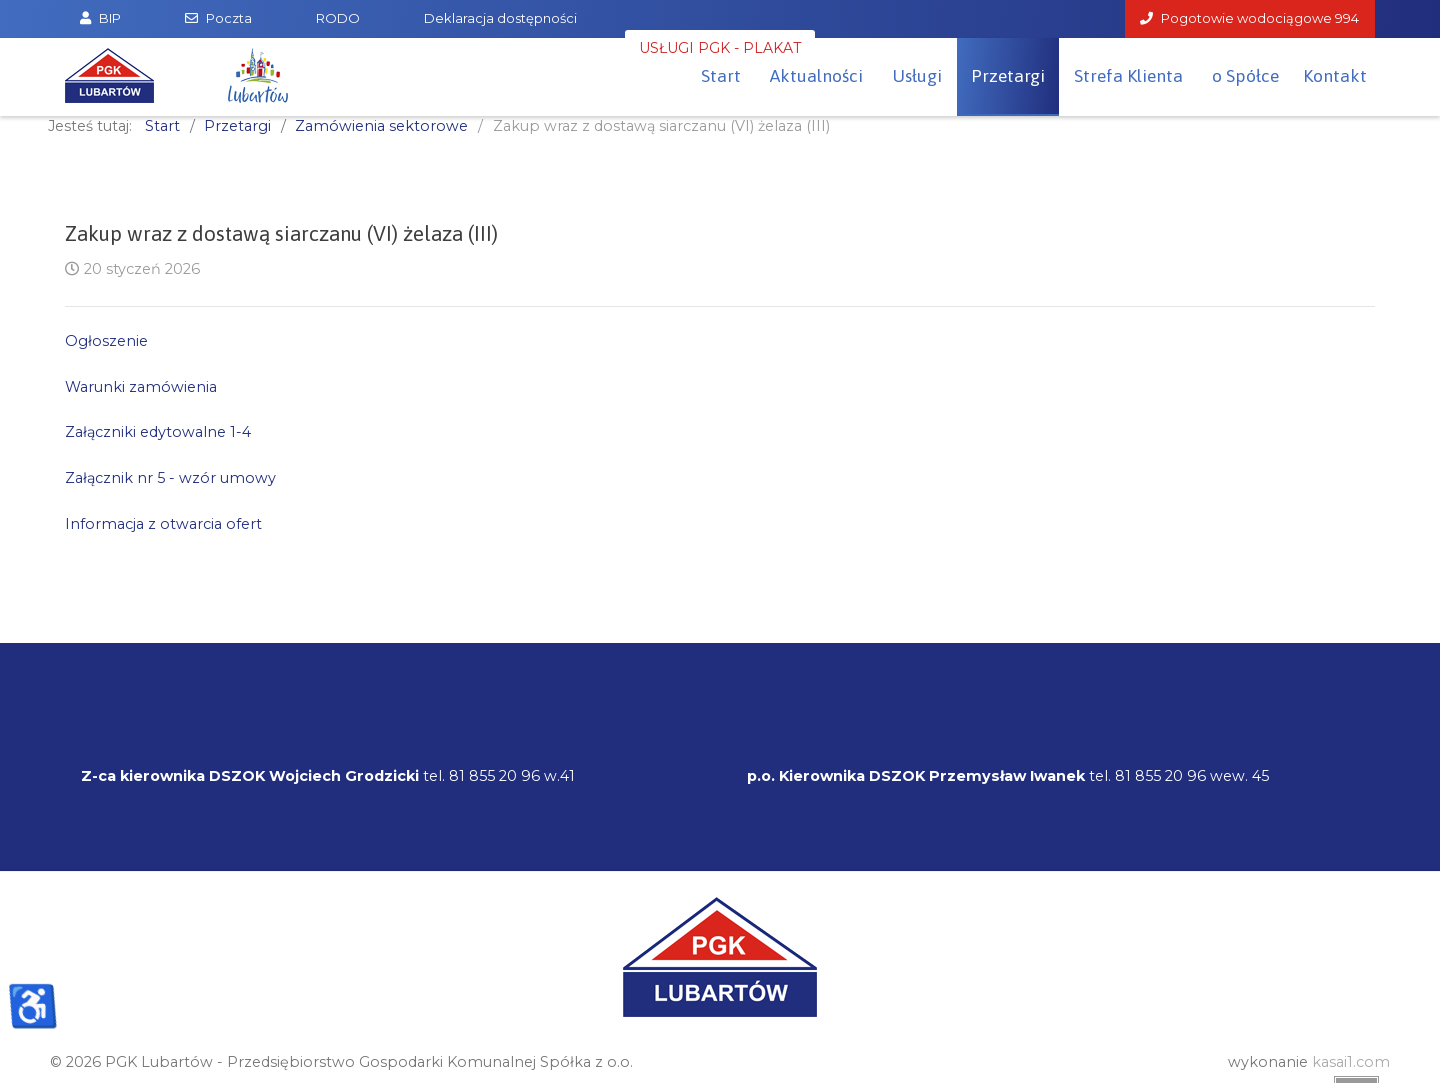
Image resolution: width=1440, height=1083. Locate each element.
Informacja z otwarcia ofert (163, 524)
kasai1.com (1351, 1062)
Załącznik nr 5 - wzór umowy (170, 478)
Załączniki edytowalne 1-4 (158, 432)
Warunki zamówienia (141, 387)
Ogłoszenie (106, 341)
